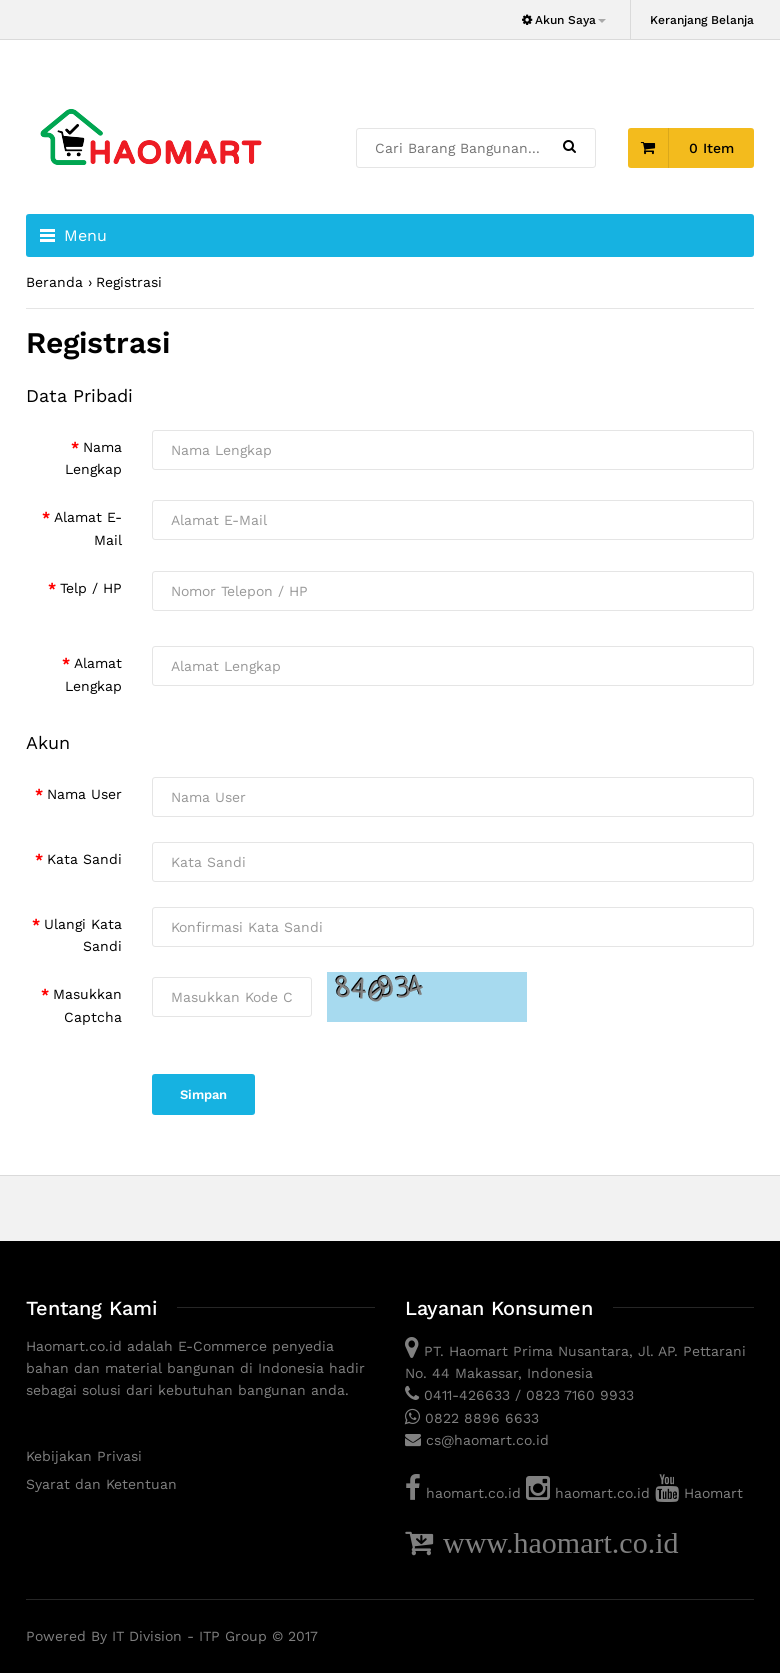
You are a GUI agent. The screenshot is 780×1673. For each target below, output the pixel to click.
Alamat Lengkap (93, 674)
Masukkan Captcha (87, 1005)
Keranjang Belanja (702, 20)
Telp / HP (91, 588)
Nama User (84, 794)
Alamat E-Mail (88, 528)
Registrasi (129, 282)
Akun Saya (563, 20)
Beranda (54, 282)
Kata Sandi (84, 859)
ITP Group (233, 1636)
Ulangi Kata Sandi (83, 935)
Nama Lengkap (93, 458)
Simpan (203, 1094)
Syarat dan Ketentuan (101, 1484)
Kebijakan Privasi (84, 1456)
